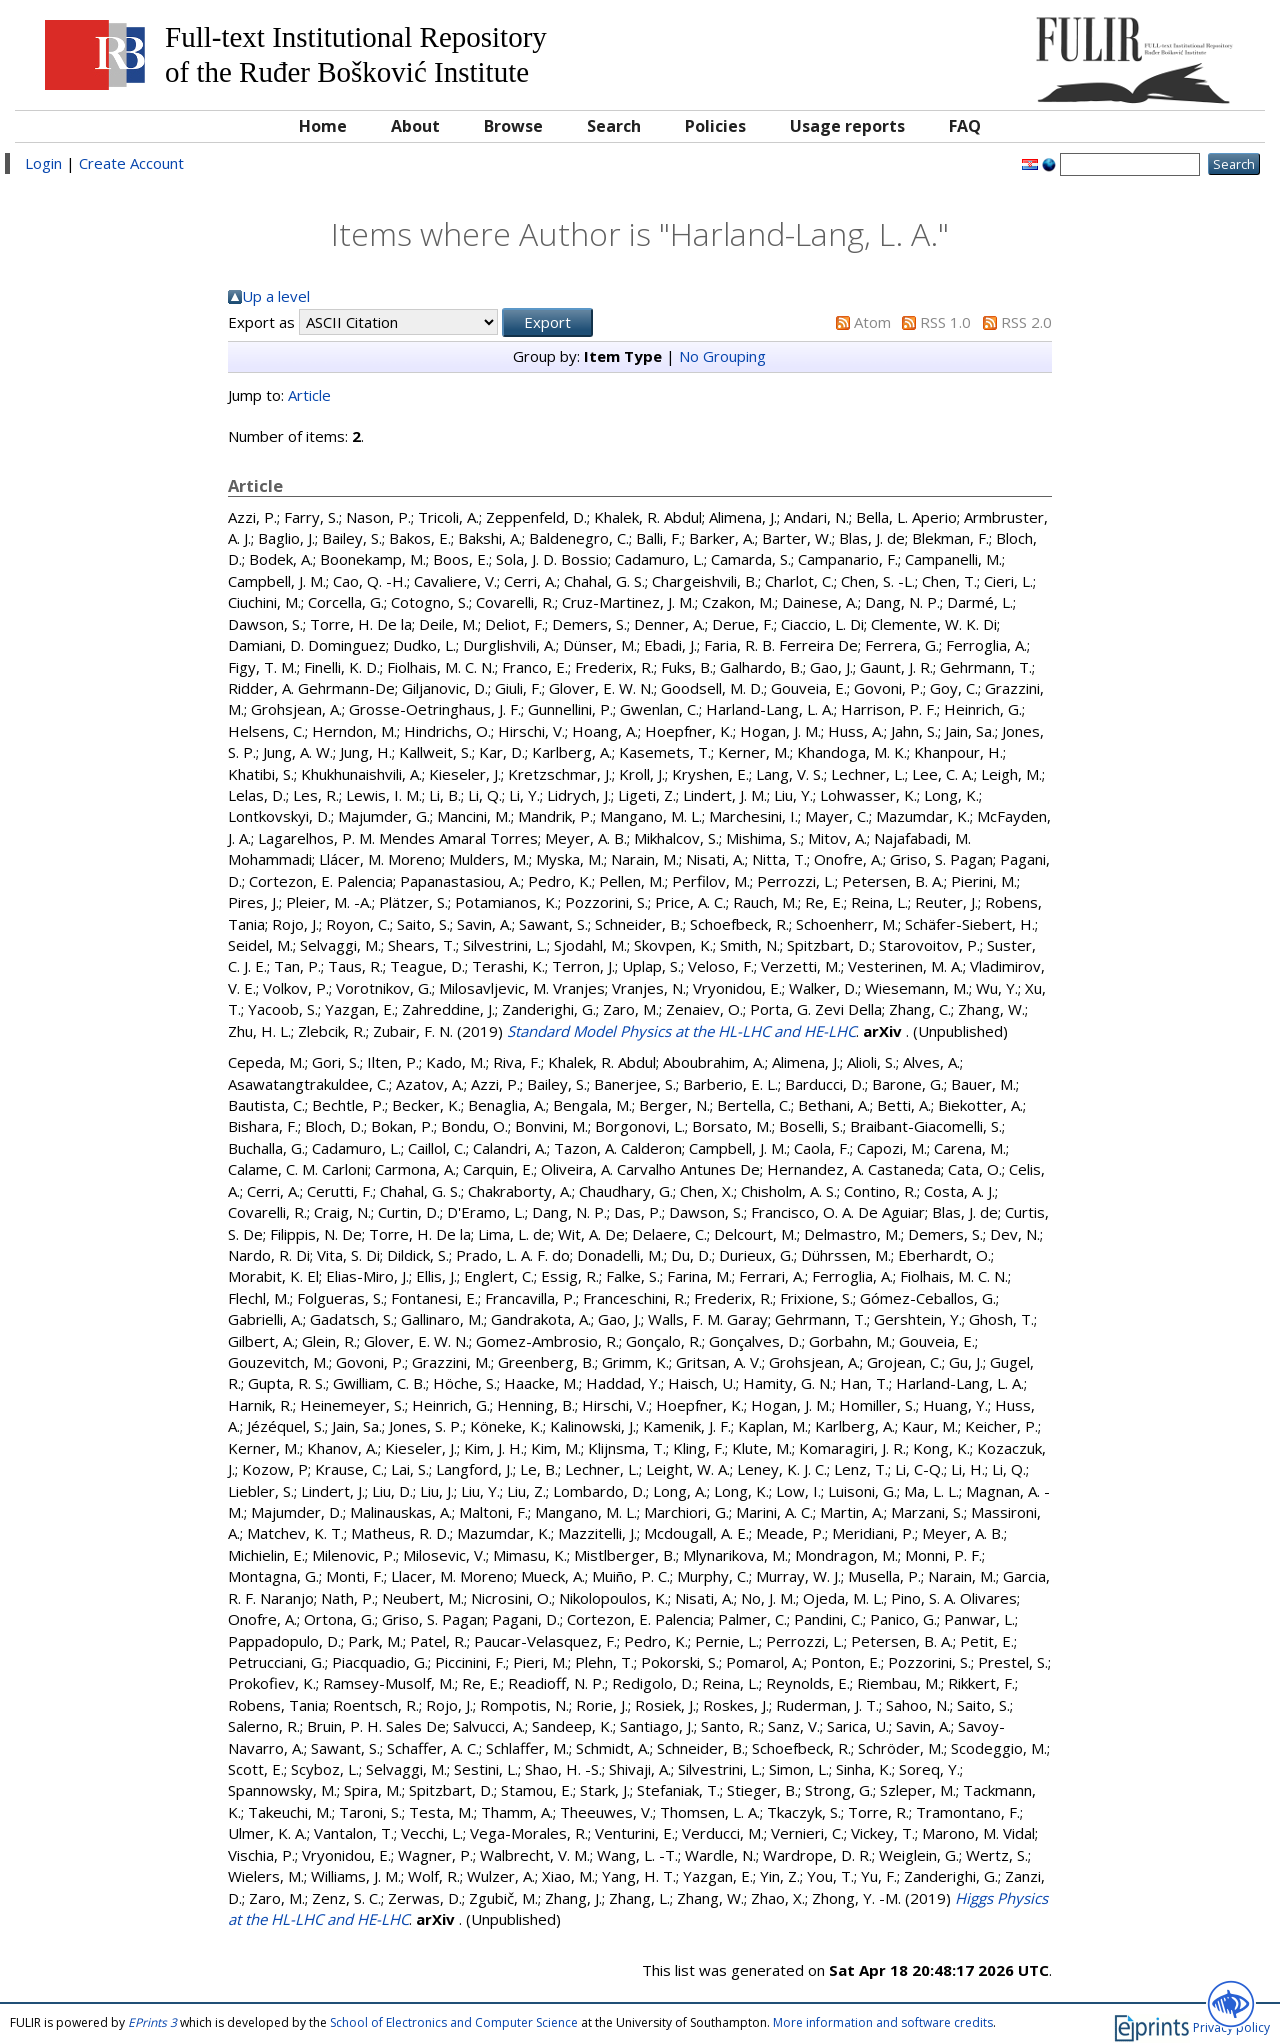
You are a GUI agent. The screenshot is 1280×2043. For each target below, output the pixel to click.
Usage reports (847, 126)
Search (614, 126)
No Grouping (722, 356)
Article (309, 395)
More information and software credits (883, 2022)
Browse (513, 126)
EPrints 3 (152, 2022)
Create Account (131, 163)
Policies (715, 126)
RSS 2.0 (1026, 322)
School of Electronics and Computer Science (454, 2022)
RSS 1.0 (945, 322)
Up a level (276, 296)
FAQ (965, 126)
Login (43, 163)
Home (323, 126)
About (415, 126)
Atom (872, 322)
